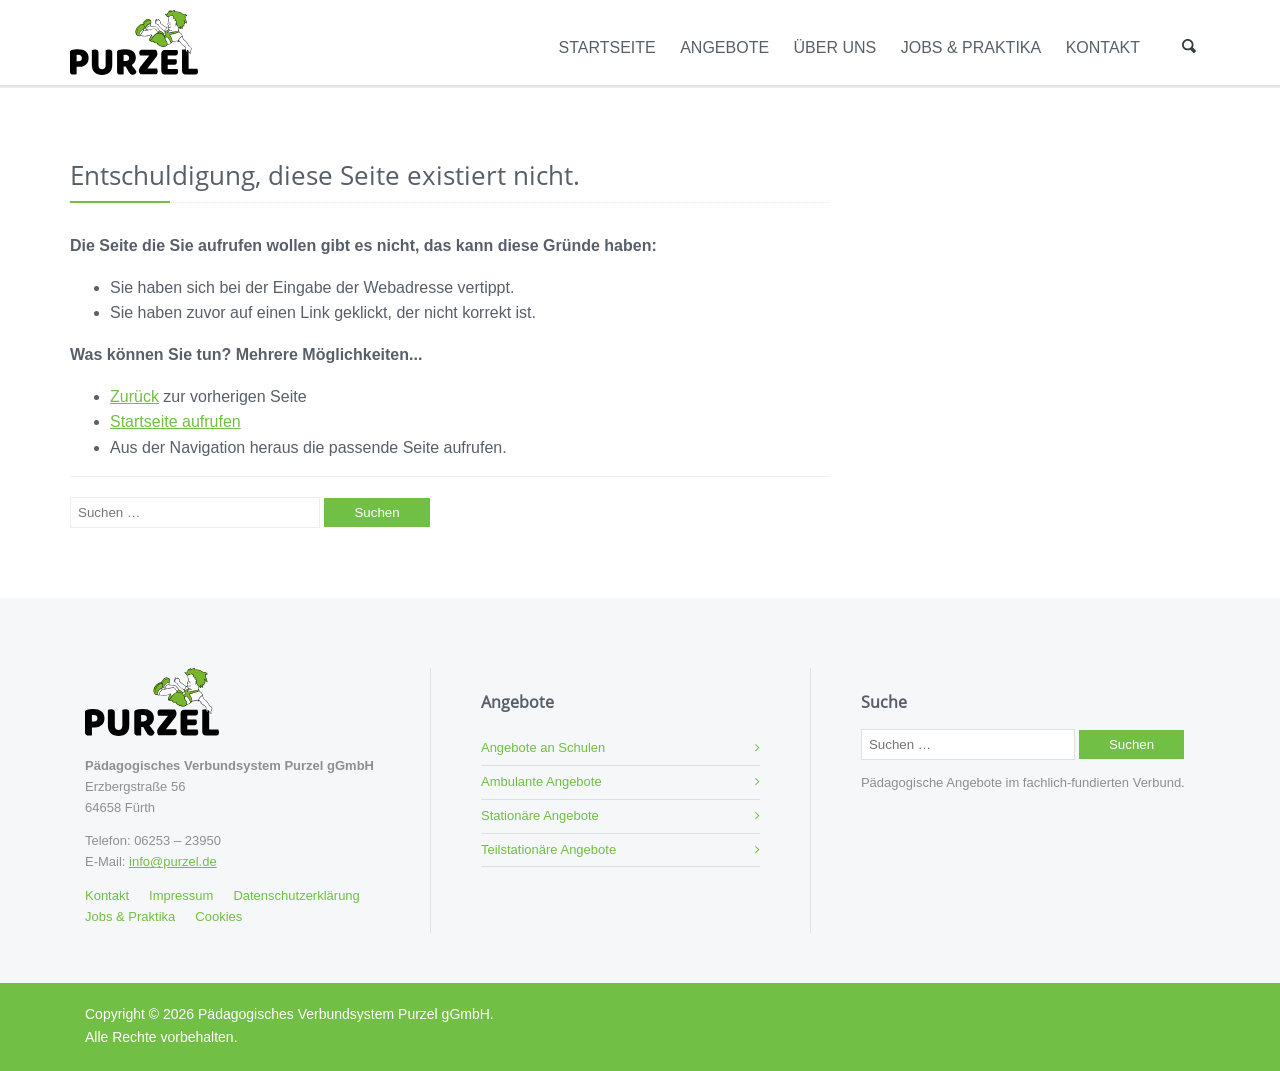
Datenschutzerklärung (296, 895)
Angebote (724, 47)
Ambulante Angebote (541, 781)
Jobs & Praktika (971, 47)
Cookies (218, 916)
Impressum (181, 895)
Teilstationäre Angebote (548, 849)
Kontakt (1103, 47)
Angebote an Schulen (543, 747)
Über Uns (835, 47)
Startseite (607, 47)
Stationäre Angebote (540, 815)
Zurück (134, 396)
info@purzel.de (173, 861)
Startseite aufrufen (175, 421)
